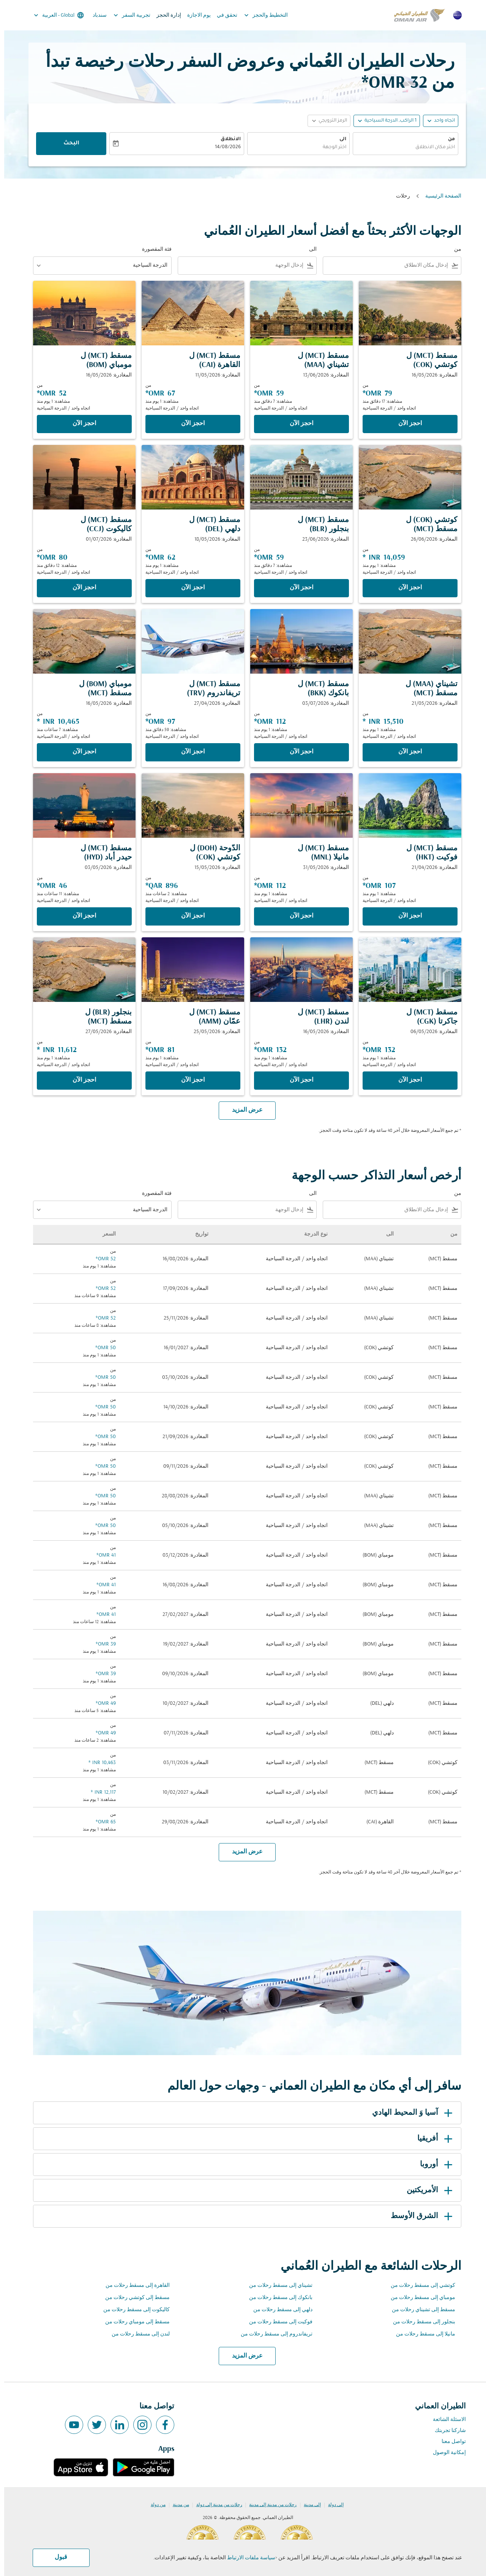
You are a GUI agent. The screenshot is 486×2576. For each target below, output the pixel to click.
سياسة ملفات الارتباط (247, 2558)
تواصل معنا (449, 2442)
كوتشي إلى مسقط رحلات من (419, 2285)
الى (338, 139)
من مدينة (177, 2505)
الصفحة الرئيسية (439, 196)
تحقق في (223, 15)
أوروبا (433, 2165)
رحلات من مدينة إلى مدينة (268, 2505)
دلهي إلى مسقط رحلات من (278, 2310)
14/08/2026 (224, 147)
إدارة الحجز (164, 15)
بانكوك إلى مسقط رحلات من (276, 2298)
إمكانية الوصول (445, 2453)
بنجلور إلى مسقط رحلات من (420, 2322)
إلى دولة (331, 2505)
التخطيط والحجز (260, 15)
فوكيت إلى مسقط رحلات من (276, 2322)
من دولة (154, 2505)
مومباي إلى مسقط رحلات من (419, 2298)
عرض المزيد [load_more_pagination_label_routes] (243, 2356)
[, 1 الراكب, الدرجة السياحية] (386, 121)
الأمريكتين (426, 2190)
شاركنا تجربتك (446, 2431)
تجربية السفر (126, 15)
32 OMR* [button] (390, 83)
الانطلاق (226, 139)
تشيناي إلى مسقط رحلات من (276, 2285)
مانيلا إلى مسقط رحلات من (421, 2334)
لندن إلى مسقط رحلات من (136, 2334)
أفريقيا (432, 2139)
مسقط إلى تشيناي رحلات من (419, 2310)
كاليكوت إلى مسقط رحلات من (132, 2310)
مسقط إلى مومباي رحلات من (133, 2322)
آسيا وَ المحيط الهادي (409, 2113)
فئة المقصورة (152, 249)
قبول (56, 2557)
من (447, 139)
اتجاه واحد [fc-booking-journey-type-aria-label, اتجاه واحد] (440, 120)
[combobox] (401, 148)
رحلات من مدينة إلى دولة (215, 2505)
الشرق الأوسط (419, 2216)
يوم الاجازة (195, 15)
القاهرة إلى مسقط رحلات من (133, 2285)
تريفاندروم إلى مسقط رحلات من (272, 2334)
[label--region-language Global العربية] (54, 15)
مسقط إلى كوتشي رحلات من (133, 2298)
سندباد (95, 15)
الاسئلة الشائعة (445, 2420)
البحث (67, 144)
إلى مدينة (308, 2505)
